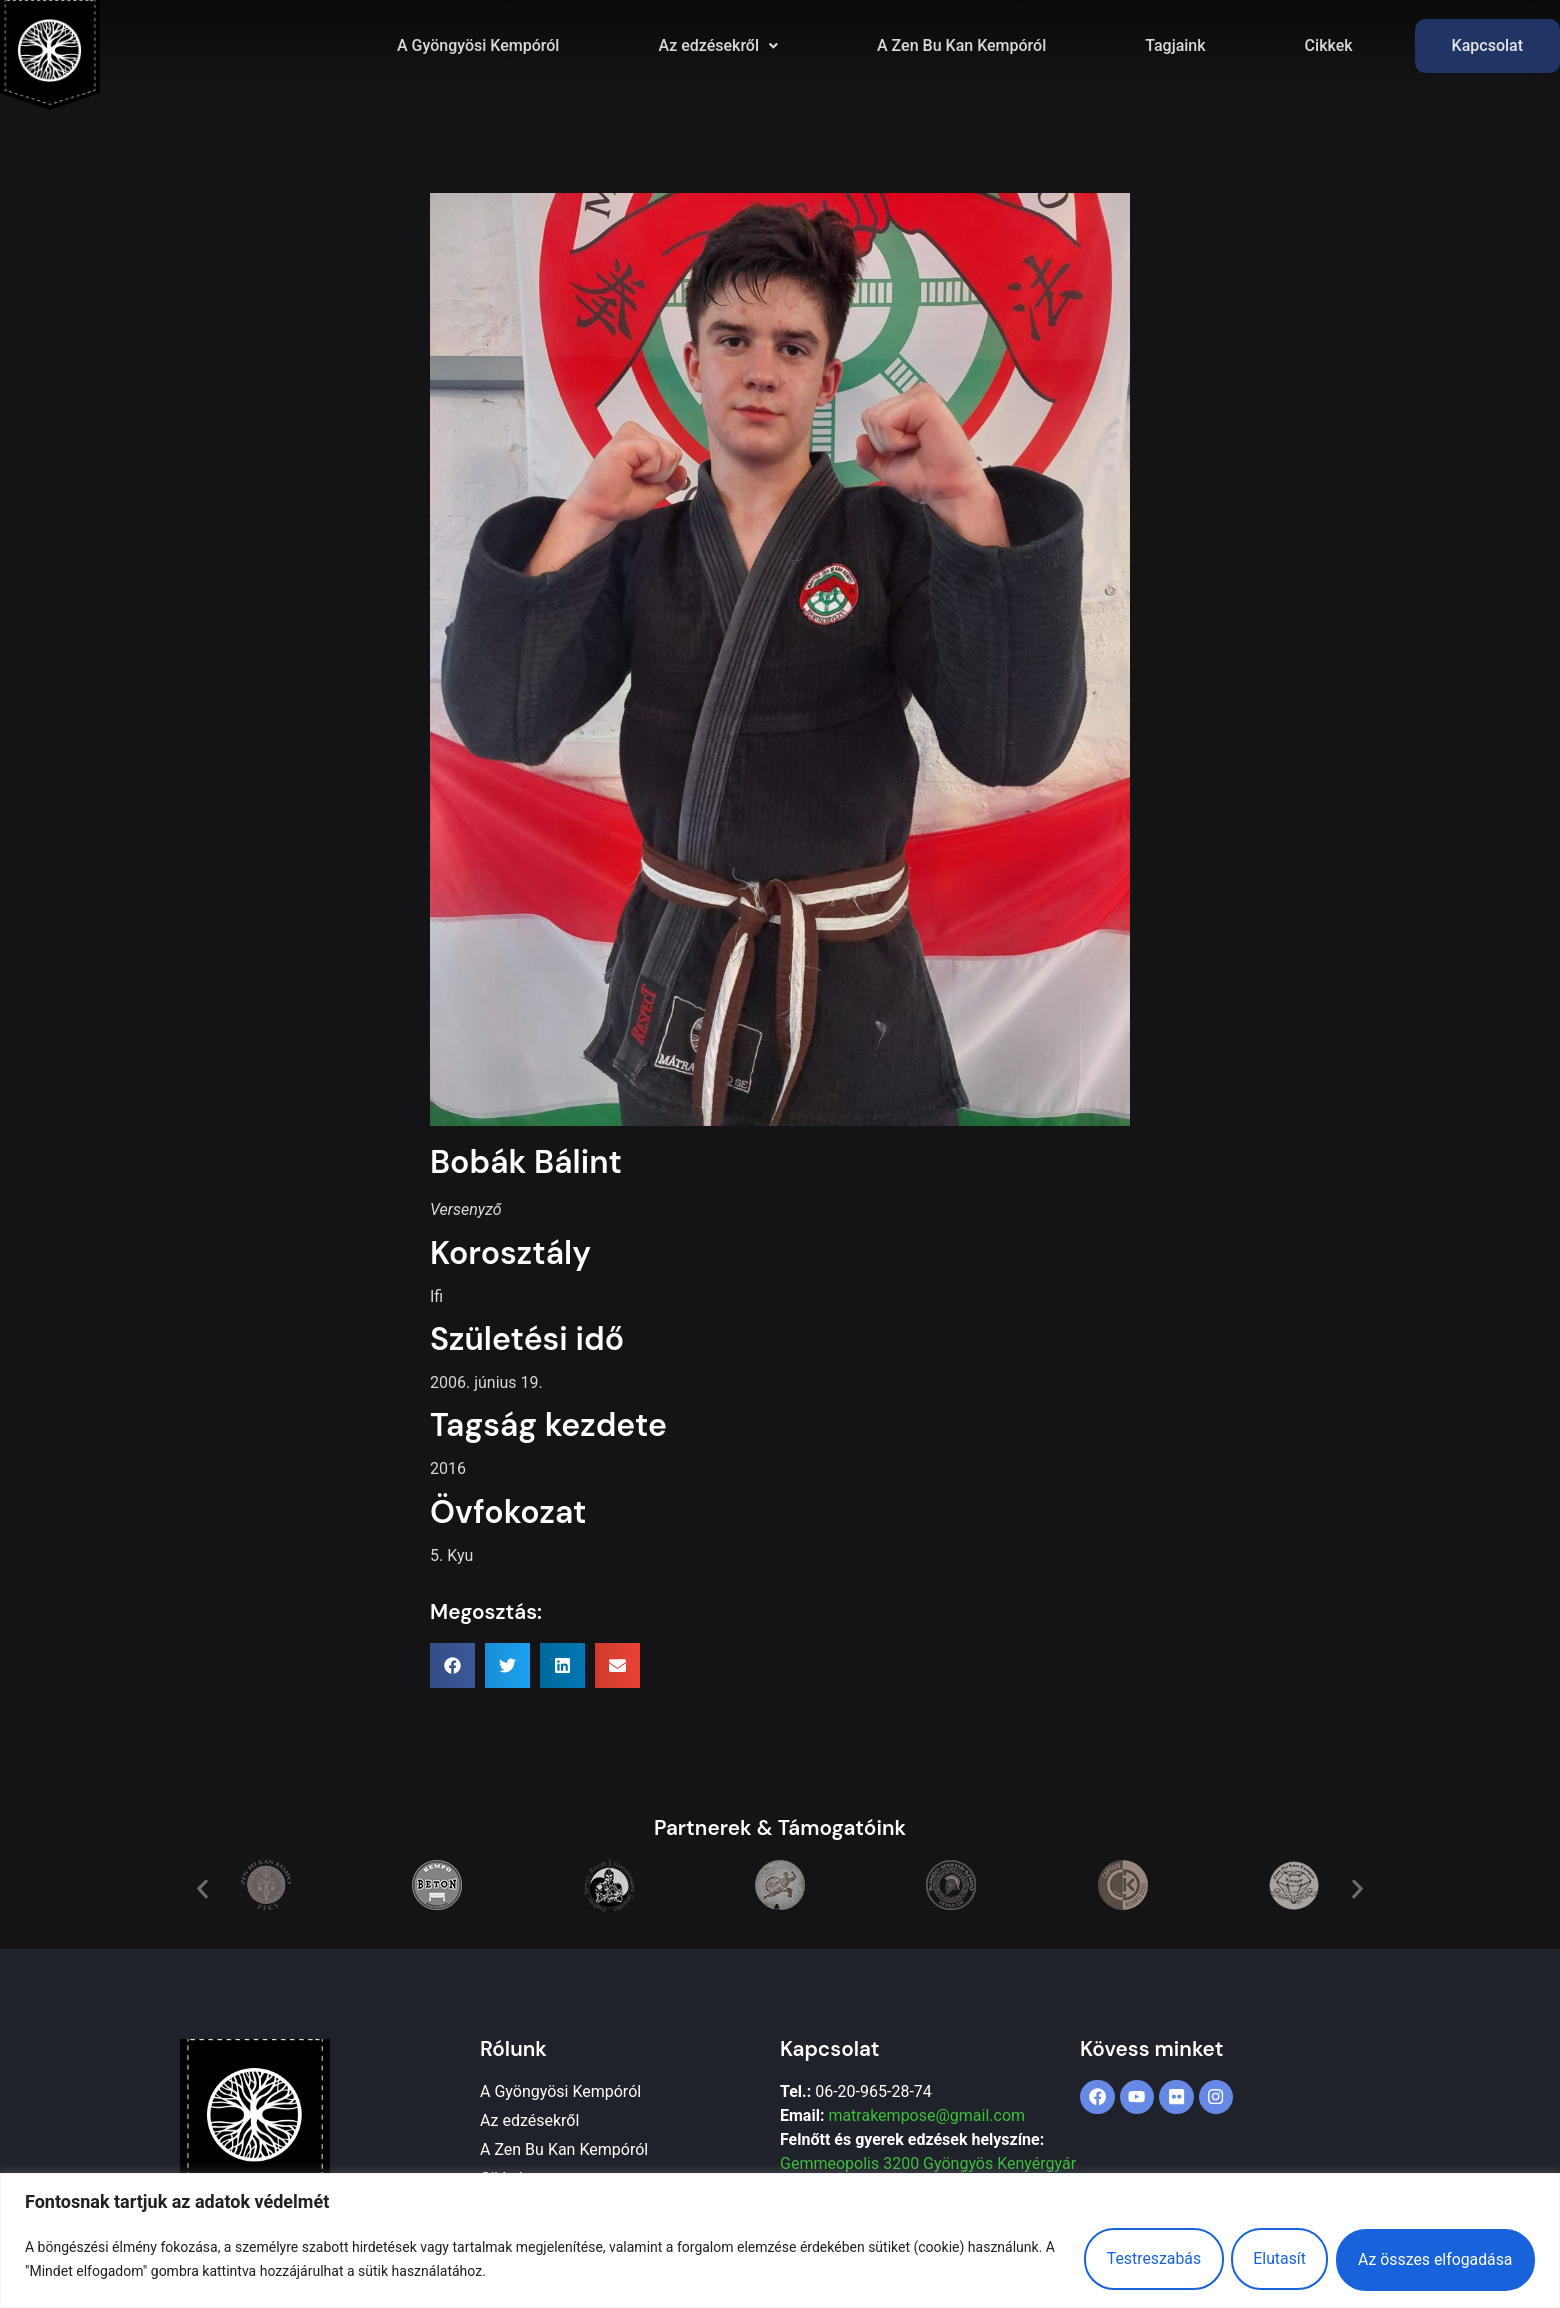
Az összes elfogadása (1433, 2258)
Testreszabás (1141, 2258)
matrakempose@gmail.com (926, 2115)
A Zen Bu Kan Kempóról (961, 45)
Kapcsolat (1487, 45)
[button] (718, 46)
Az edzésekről (718, 45)
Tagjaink (1175, 45)
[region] (780, 2240)
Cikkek (1329, 45)
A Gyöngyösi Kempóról (478, 45)
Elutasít (1272, 2258)
